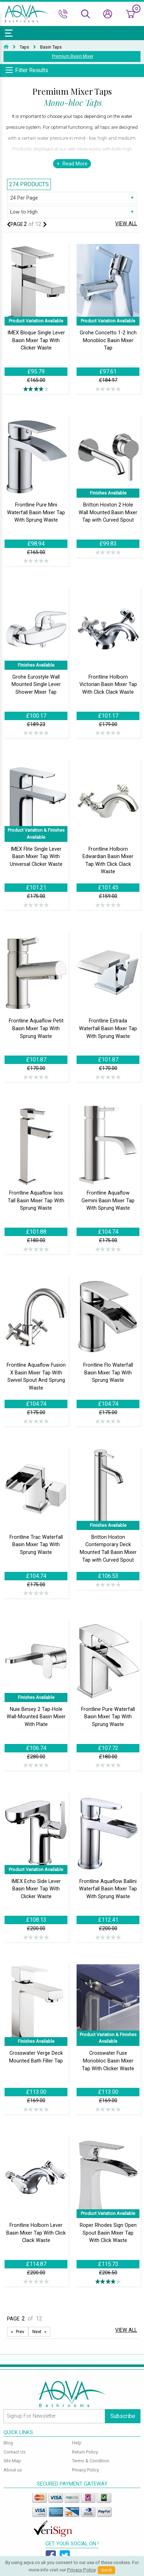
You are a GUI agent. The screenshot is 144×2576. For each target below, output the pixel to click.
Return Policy (85, 2452)
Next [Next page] (36, 2331)
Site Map (12, 2460)
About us (13, 2470)
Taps (24, 47)
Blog (8, 2442)
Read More (75, 164)
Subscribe (122, 2416)
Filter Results (31, 70)
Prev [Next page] (20, 2331)
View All (126, 224)
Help (76, 2442)
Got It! (106, 2570)
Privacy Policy (85, 2470)
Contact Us (15, 2452)
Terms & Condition (90, 2460)
